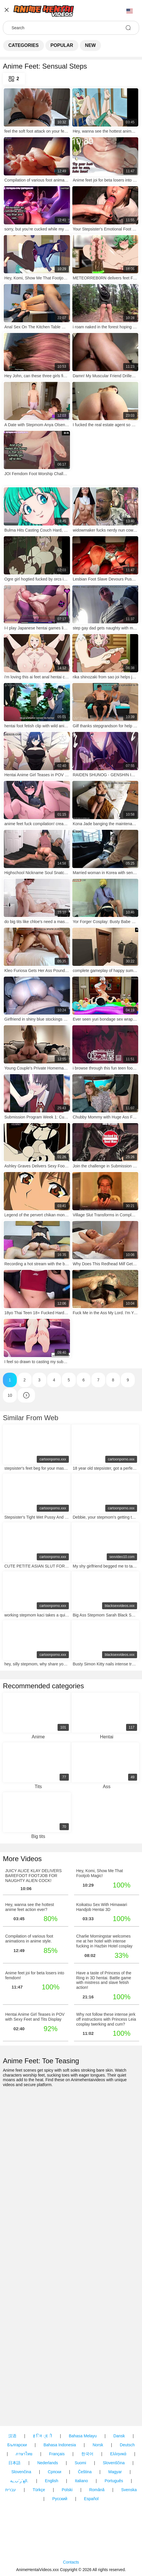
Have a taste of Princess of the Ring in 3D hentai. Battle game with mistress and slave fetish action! (104, 1980)
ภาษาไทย (24, 2453)
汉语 (12, 2436)
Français (57, 2453)
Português (114, 2480)
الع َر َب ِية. (19, 2480)
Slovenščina (114, 2462)
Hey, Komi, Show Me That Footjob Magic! (99, 1873)
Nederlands (47, 2462)
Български (17, 2445)
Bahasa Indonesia (59, 2445)
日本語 (14, 2462)
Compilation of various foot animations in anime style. (29, 1938)
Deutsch (127, 2445)
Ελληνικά (118, 2453)
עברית (10, 2489)
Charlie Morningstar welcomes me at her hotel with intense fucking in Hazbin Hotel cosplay (104, 1941)
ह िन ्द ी (42, 2436)
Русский (59, 2498)
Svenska (129, 2489)
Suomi (80, 2462)
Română (96, 2489)
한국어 (87, 2453)
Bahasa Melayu (83, 2436)
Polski (67, 2489)
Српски (54, 2471)
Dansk (119, 2436)
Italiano (81, 2480)
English (51, 2480)
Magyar (115, 2471)
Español (91, 2498)
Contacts (71, 2562)
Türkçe (39, 2489)
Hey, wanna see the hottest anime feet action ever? (29, 1907)
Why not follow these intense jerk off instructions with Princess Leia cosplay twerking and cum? (106, 2019)
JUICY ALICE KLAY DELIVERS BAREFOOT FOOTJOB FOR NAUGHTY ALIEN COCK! (33, 1875)
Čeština (84, 2471)
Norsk (98, 2445)
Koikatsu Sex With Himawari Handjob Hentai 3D (101, 1907)
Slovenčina (21, 2471)
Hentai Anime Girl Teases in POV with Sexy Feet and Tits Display (34, 2017)
